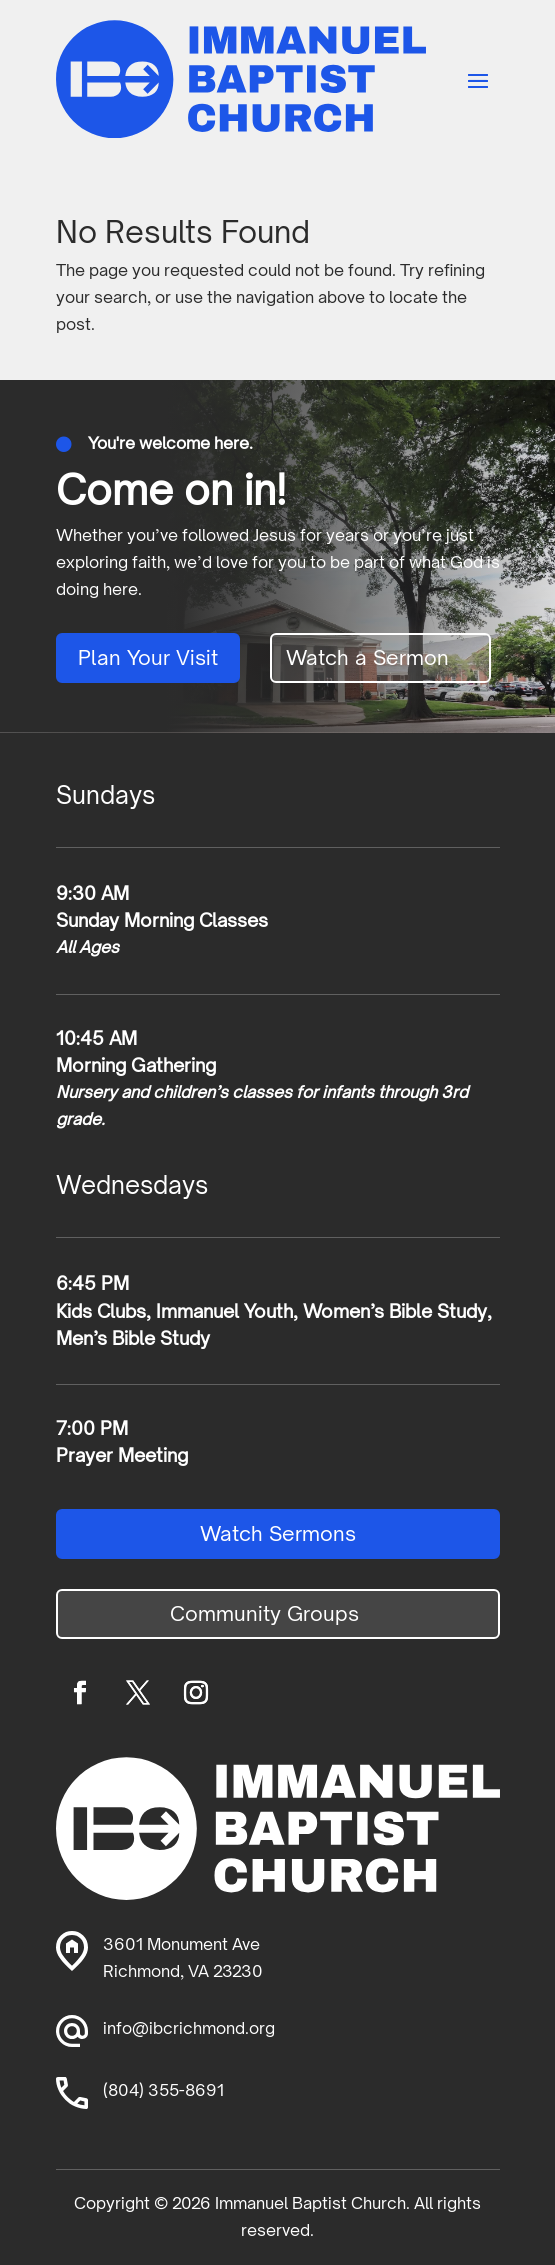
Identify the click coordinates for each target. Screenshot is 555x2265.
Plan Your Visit (148, 657)
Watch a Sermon (367, 657)
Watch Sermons (278, 1533)
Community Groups (264, 1613)
